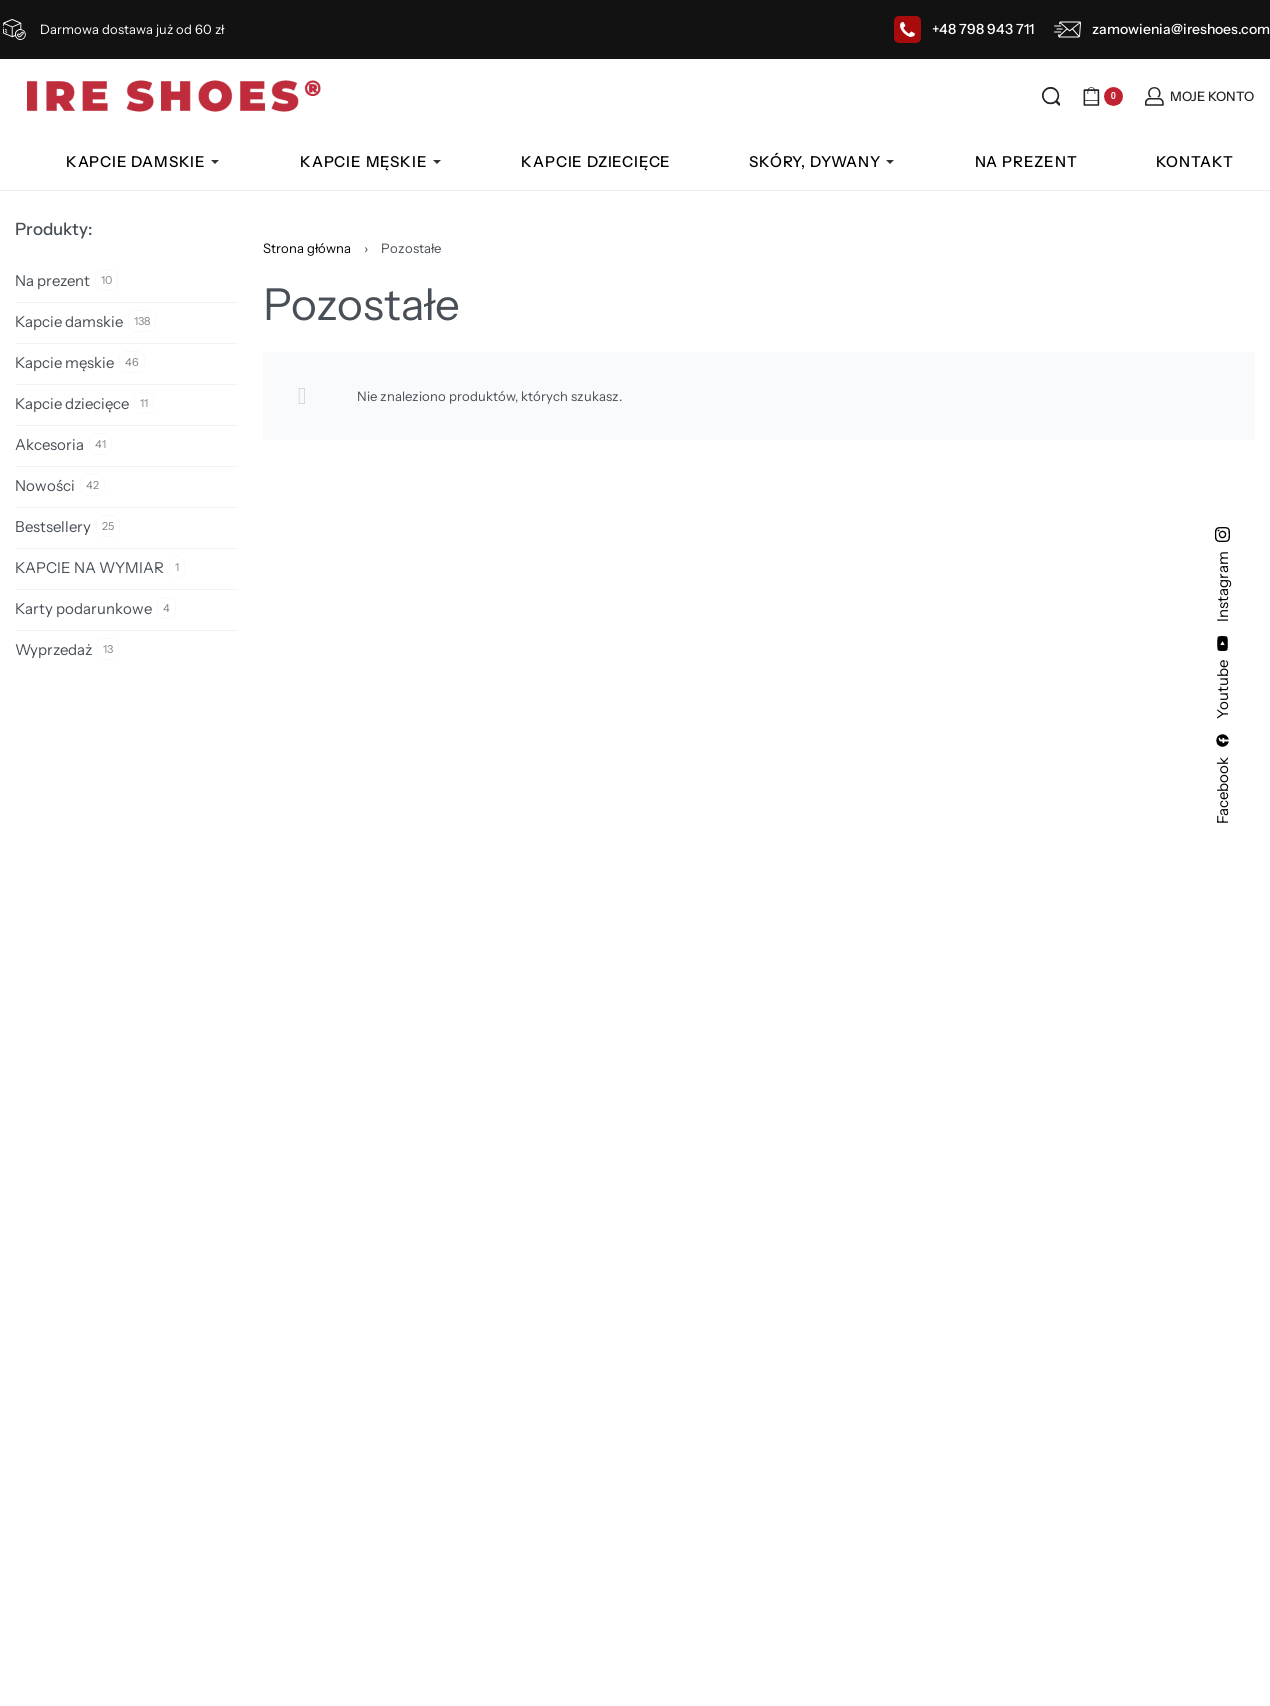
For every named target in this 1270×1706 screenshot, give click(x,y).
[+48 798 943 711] (907, 29)
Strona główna (307, 248)
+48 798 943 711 (983, 29)
